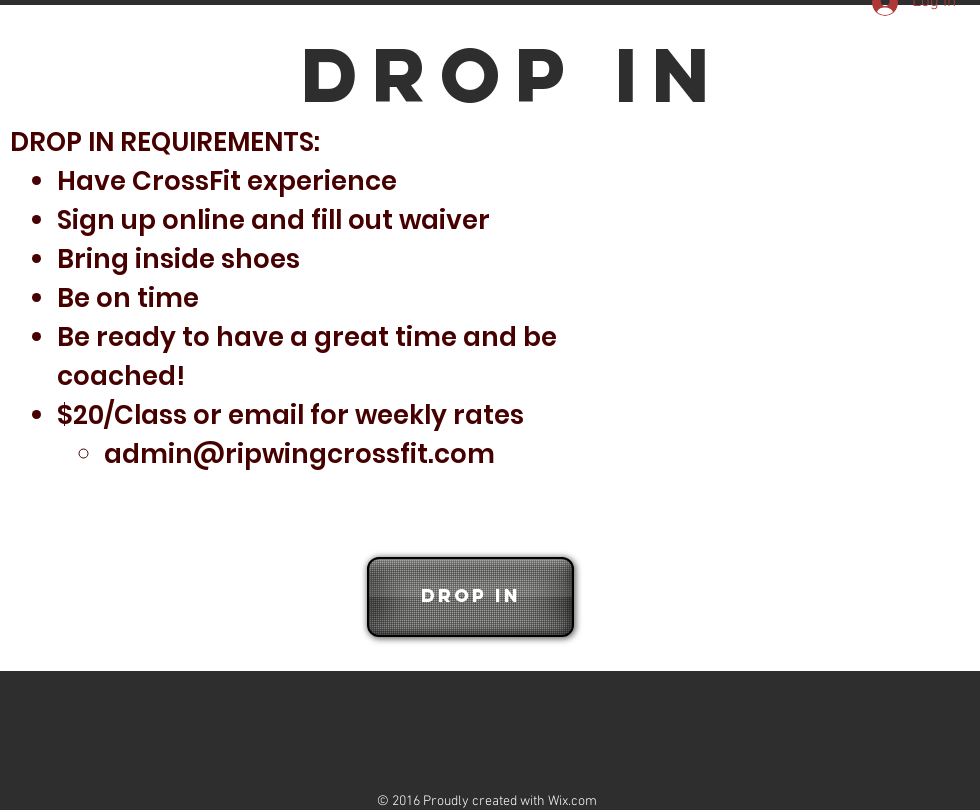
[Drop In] (470, 597)
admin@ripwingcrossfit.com (299, 454)
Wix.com (572, 801)
